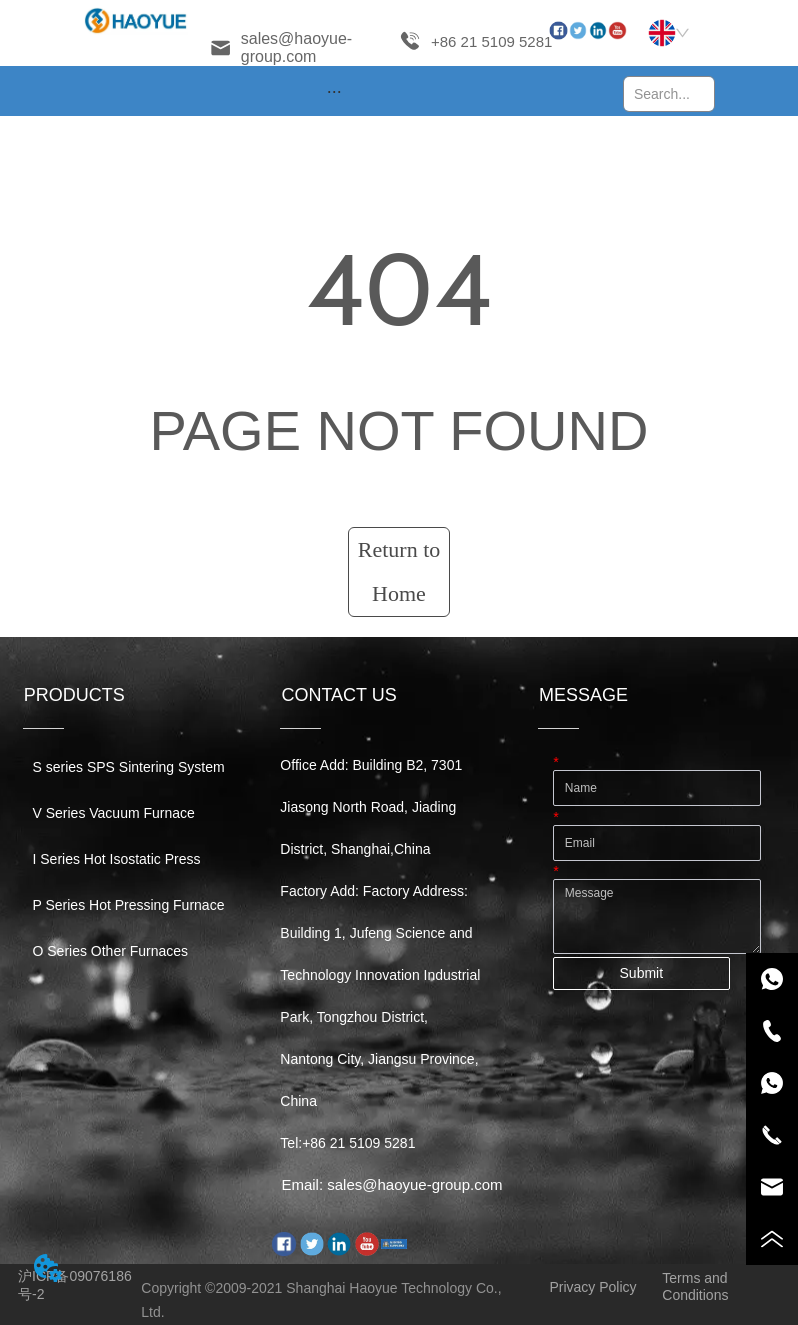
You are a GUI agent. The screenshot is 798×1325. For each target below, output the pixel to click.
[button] (334, 91)
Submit (642, 973)
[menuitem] (334, 91)
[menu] (334, 91)
